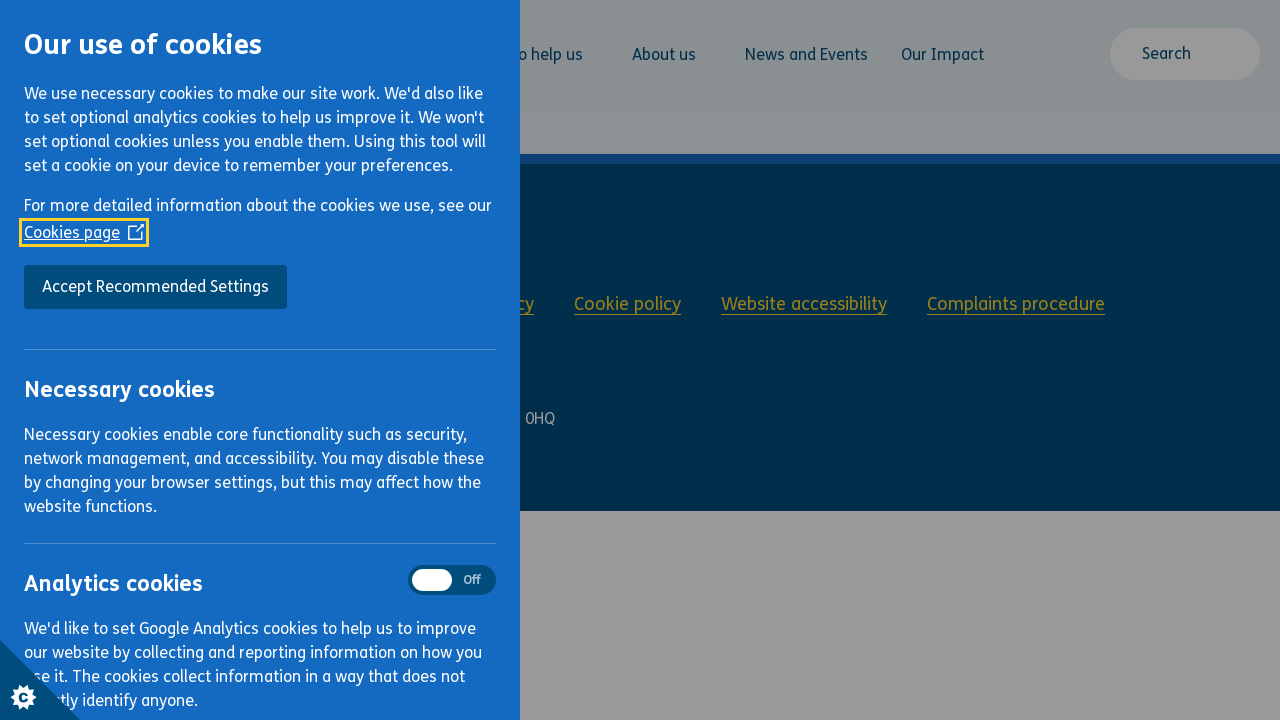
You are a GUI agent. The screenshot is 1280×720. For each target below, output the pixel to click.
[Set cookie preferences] (40, 680)
